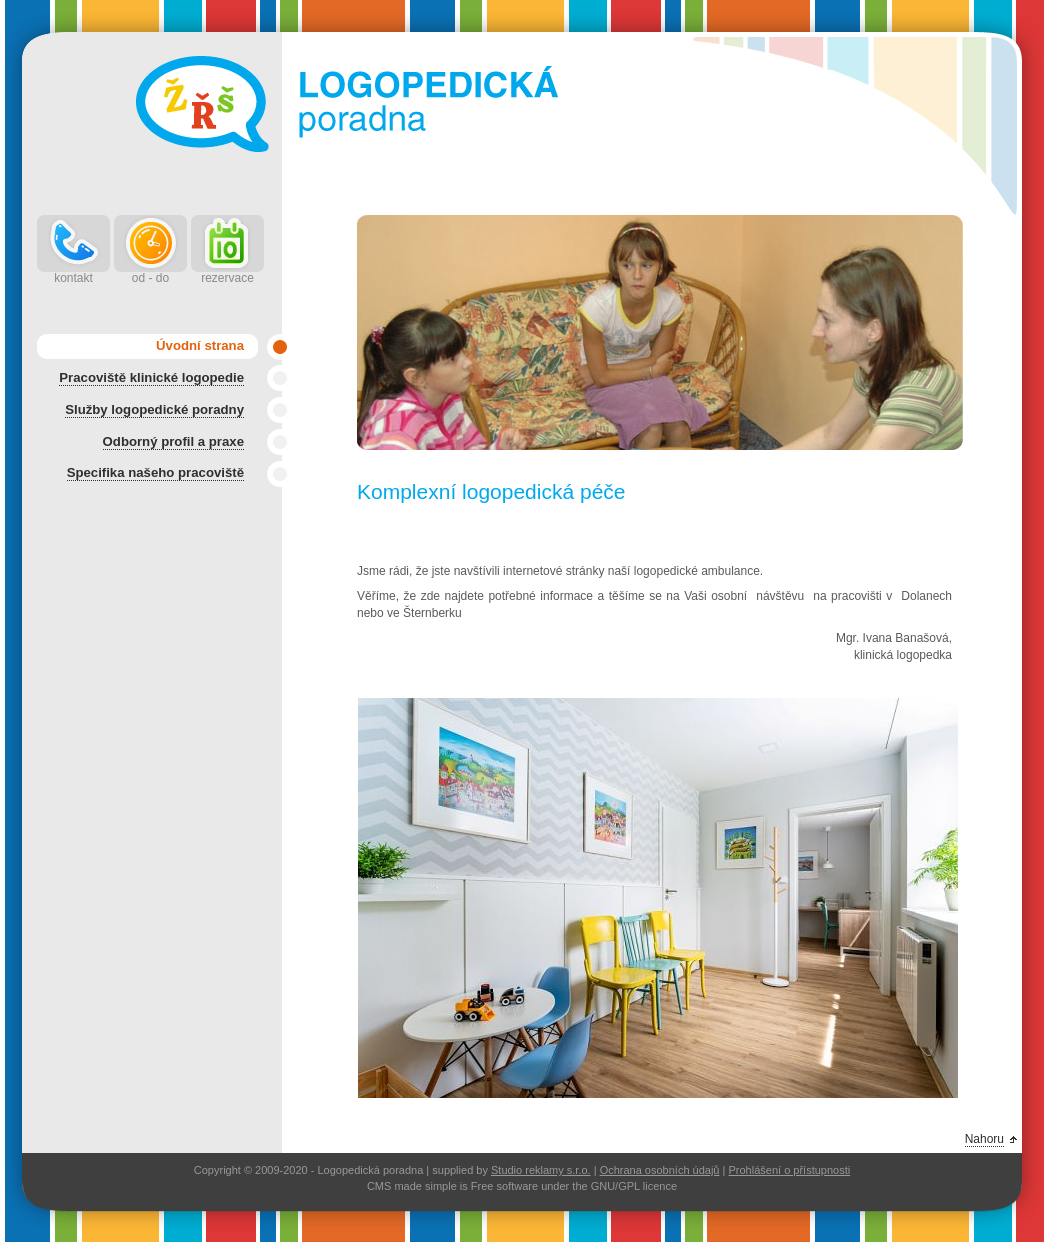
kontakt (73, 278)
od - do (150, 278)
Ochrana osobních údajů (660, 1170)
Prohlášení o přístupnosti (789, 1170)
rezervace (227, 278)
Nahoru (984, 1139)
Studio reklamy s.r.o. (541, 1170)
